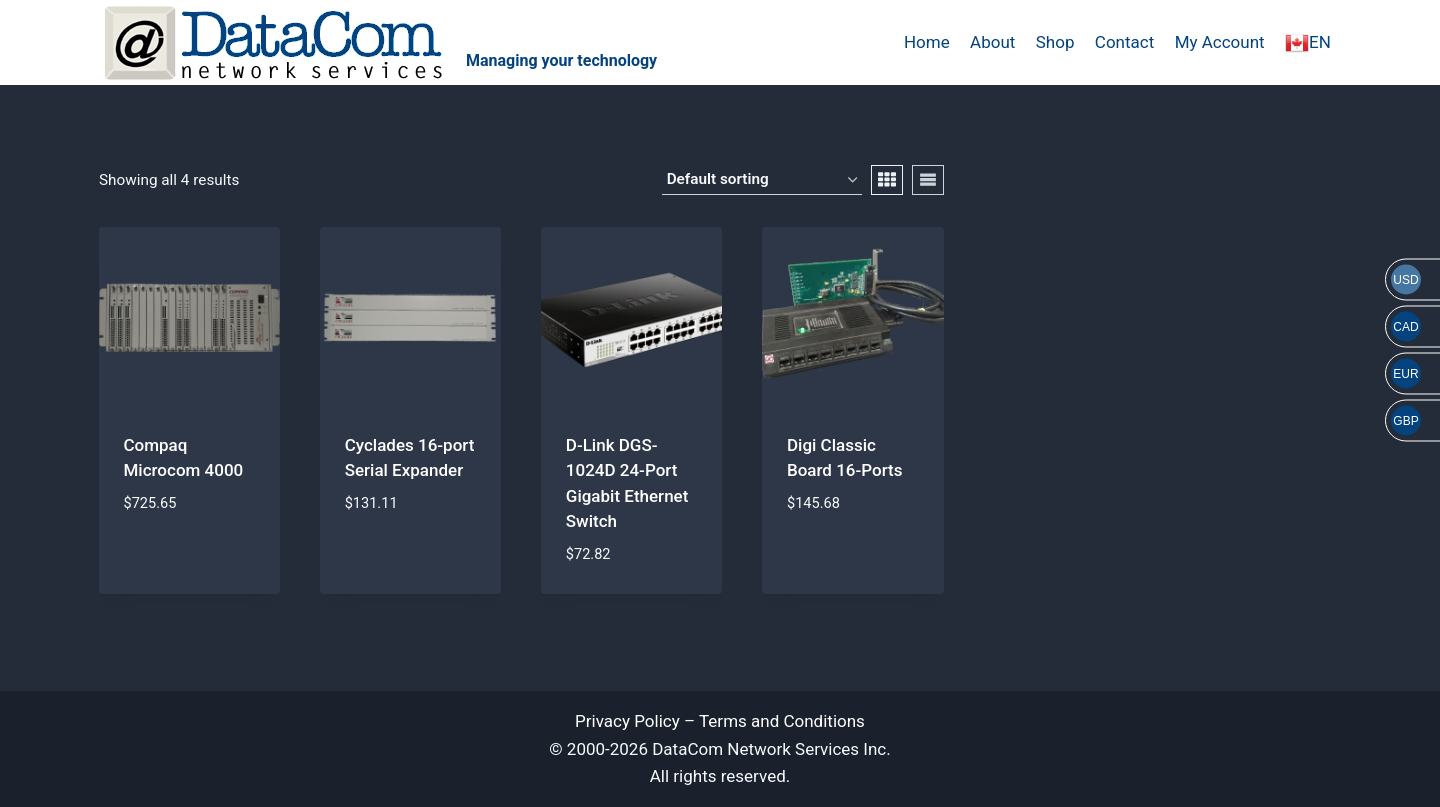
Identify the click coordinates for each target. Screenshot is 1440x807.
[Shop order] (762, 180)
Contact (1124, 42)
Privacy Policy (627, 721)
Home (927, 42)
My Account (1220, 42)
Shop (1055, 42)
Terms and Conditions (782, 721)
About (992, 42)
